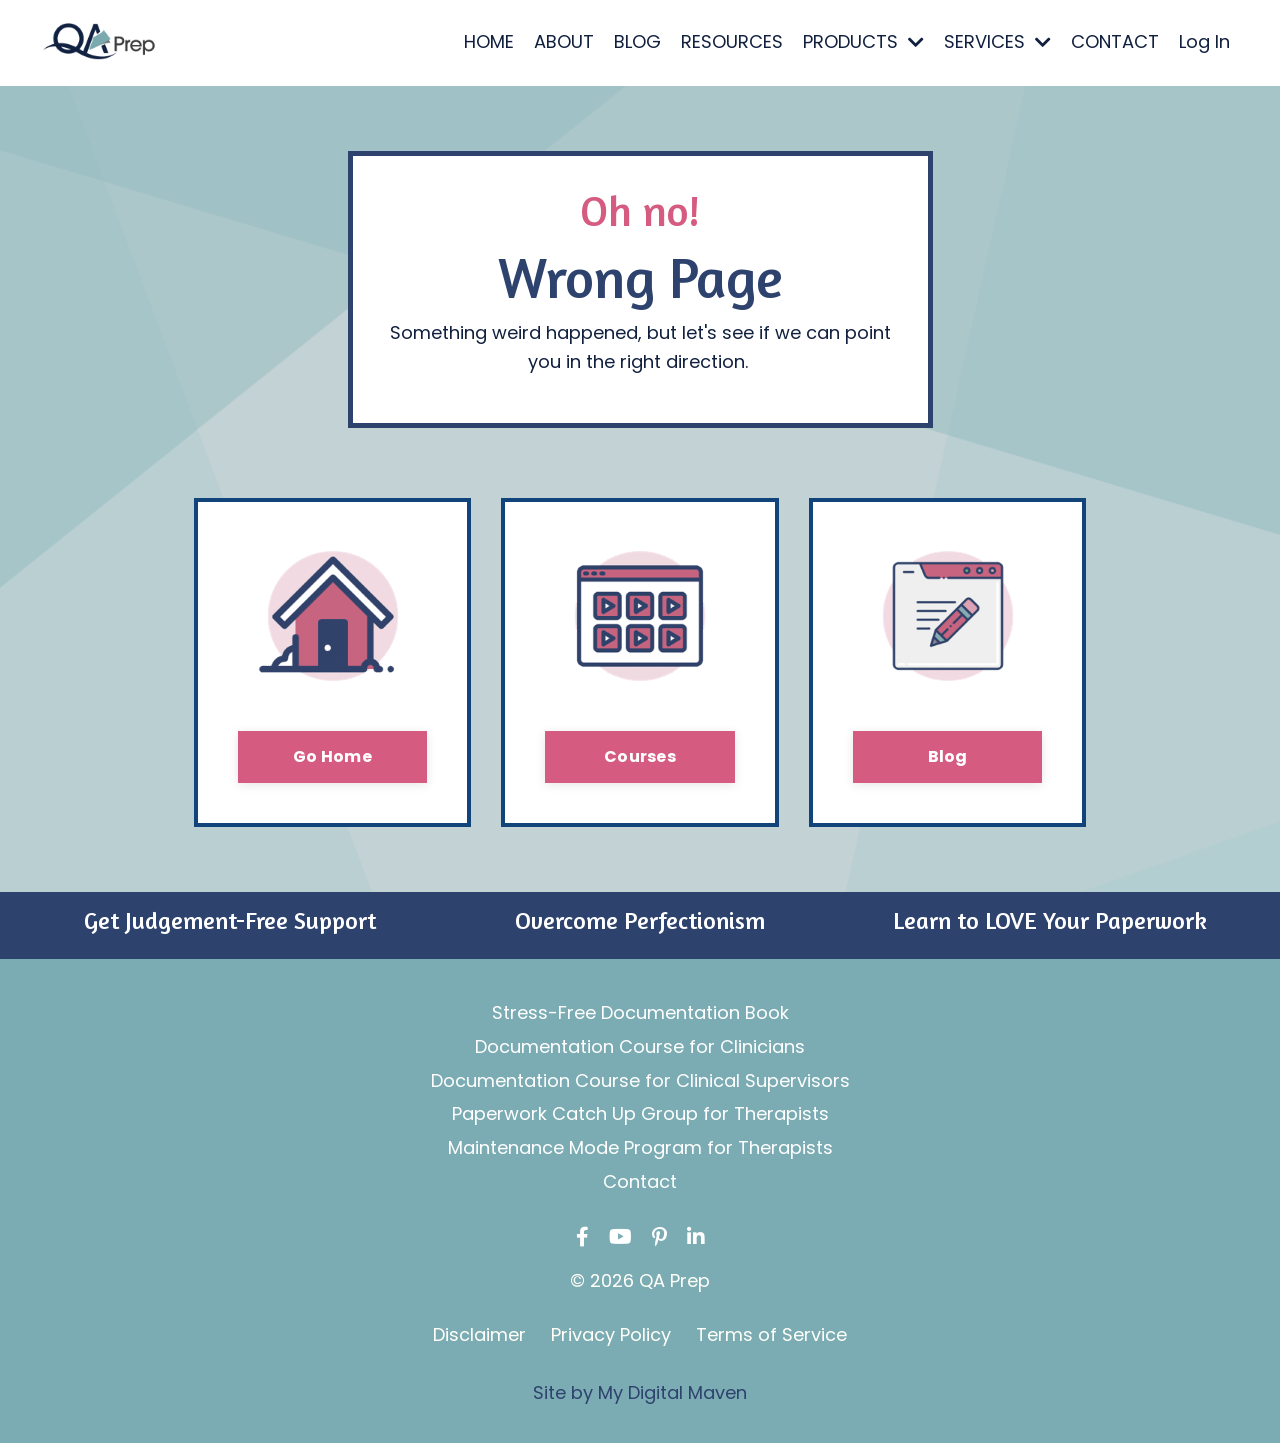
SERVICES (997, 41)
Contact (640, 1181)
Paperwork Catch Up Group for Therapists (640, 1113)
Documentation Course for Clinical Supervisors (640, 1080)
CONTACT (1115, 41)
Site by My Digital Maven (640, 1392)
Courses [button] (640, 756)
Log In (1204, 41)
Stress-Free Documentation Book (640, 1012)
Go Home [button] (332, 756)
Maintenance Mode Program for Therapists (640, 1147)
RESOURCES (732, 41)
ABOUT (564, 41)
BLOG (637, 41)
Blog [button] (948, 756)
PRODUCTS (863, 41)
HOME (489, 41)
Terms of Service (771, 1334)
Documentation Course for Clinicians (640, 1046)
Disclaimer (479, 1334)
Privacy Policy (611, 1334)
